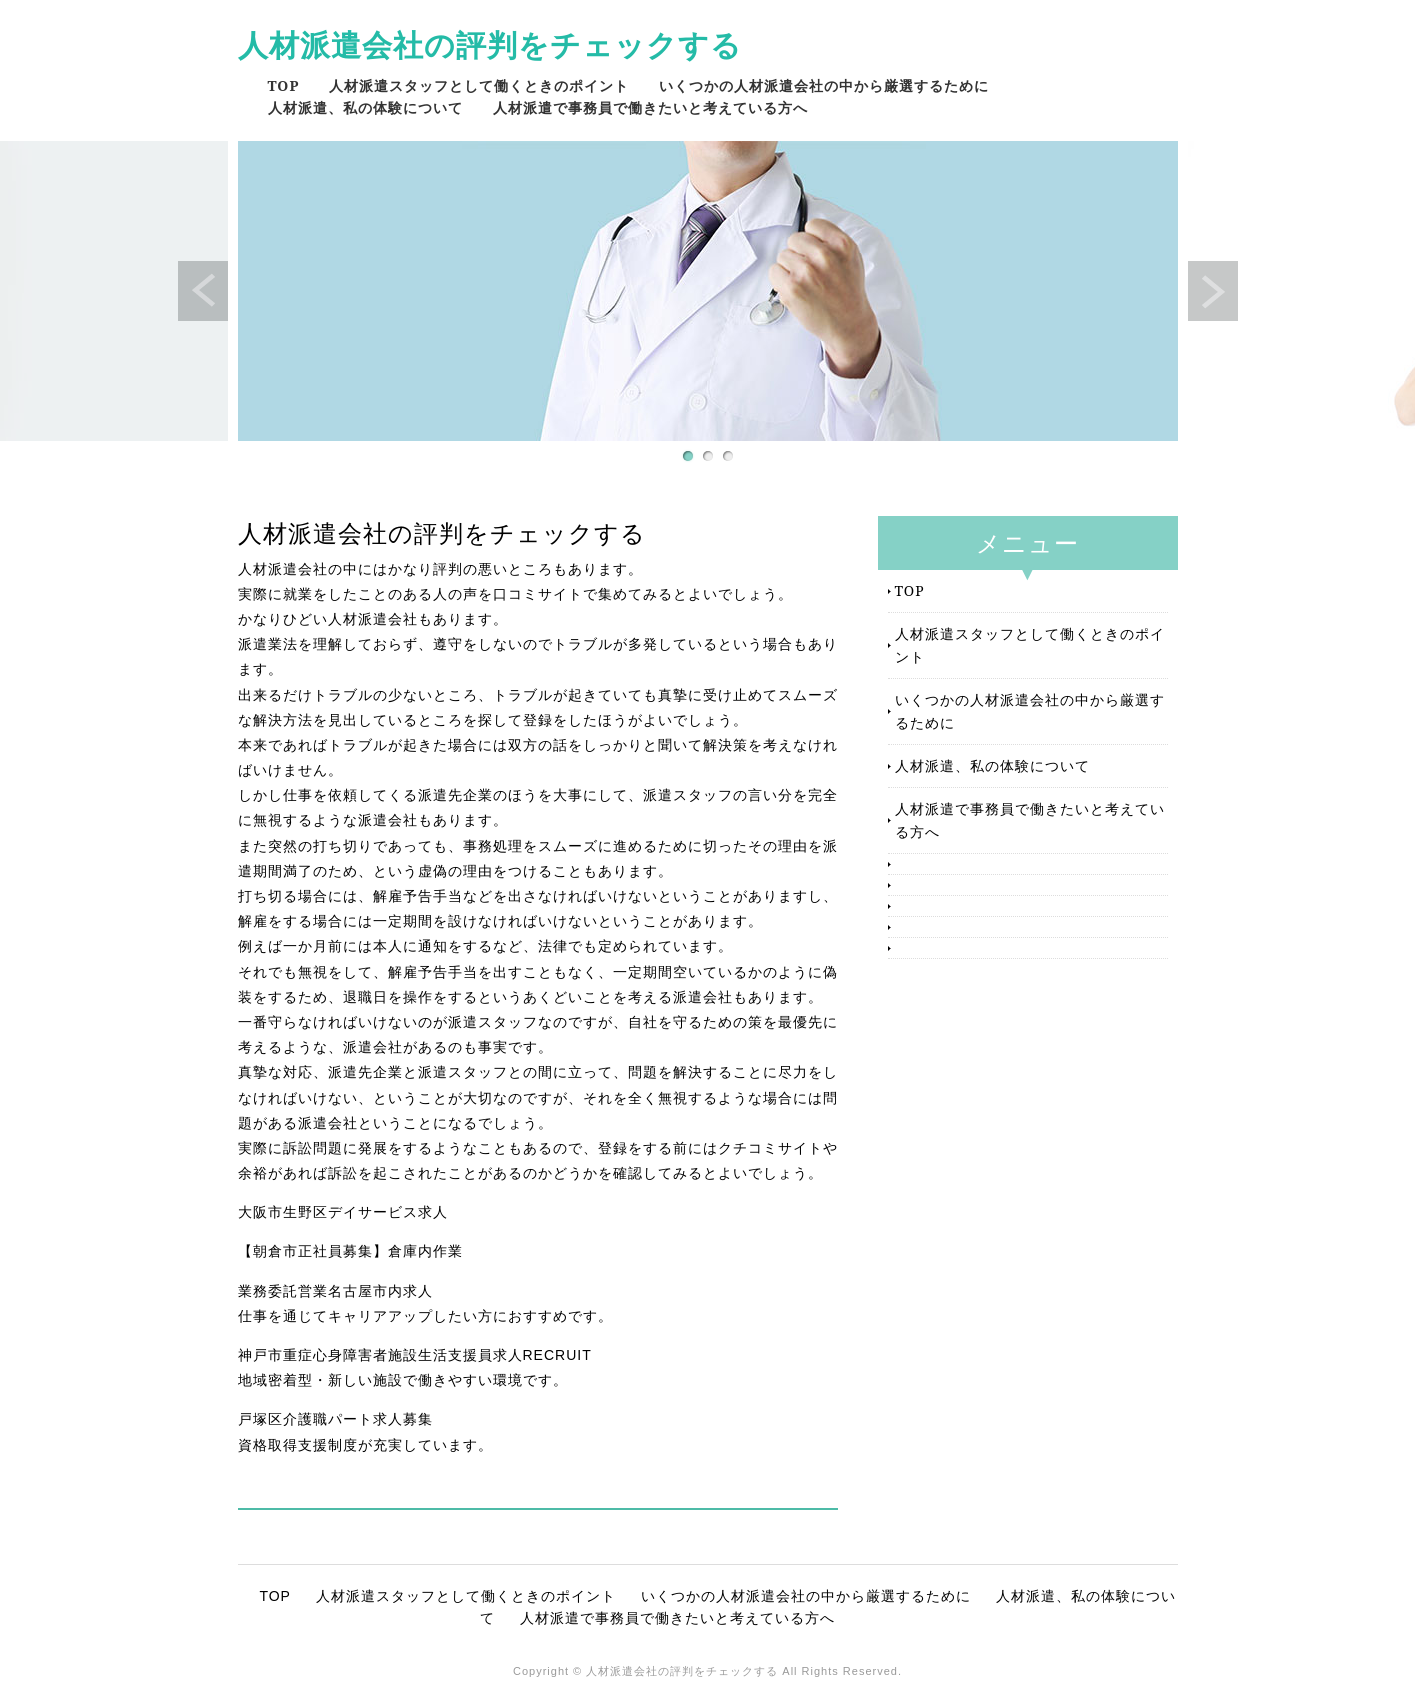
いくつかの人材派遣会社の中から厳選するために (824, 85)
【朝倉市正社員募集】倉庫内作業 (350, 1251)
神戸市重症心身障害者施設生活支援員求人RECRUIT (415, 1355)
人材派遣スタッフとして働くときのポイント (479, 85)
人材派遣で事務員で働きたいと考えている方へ (650, 107)
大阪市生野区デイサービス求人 (343, 1212)
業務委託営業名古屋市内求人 (335, 1291)
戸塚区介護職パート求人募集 (335, 1419)
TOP (284, 85)
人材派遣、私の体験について (365, 107)
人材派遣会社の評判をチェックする (490, 44)
